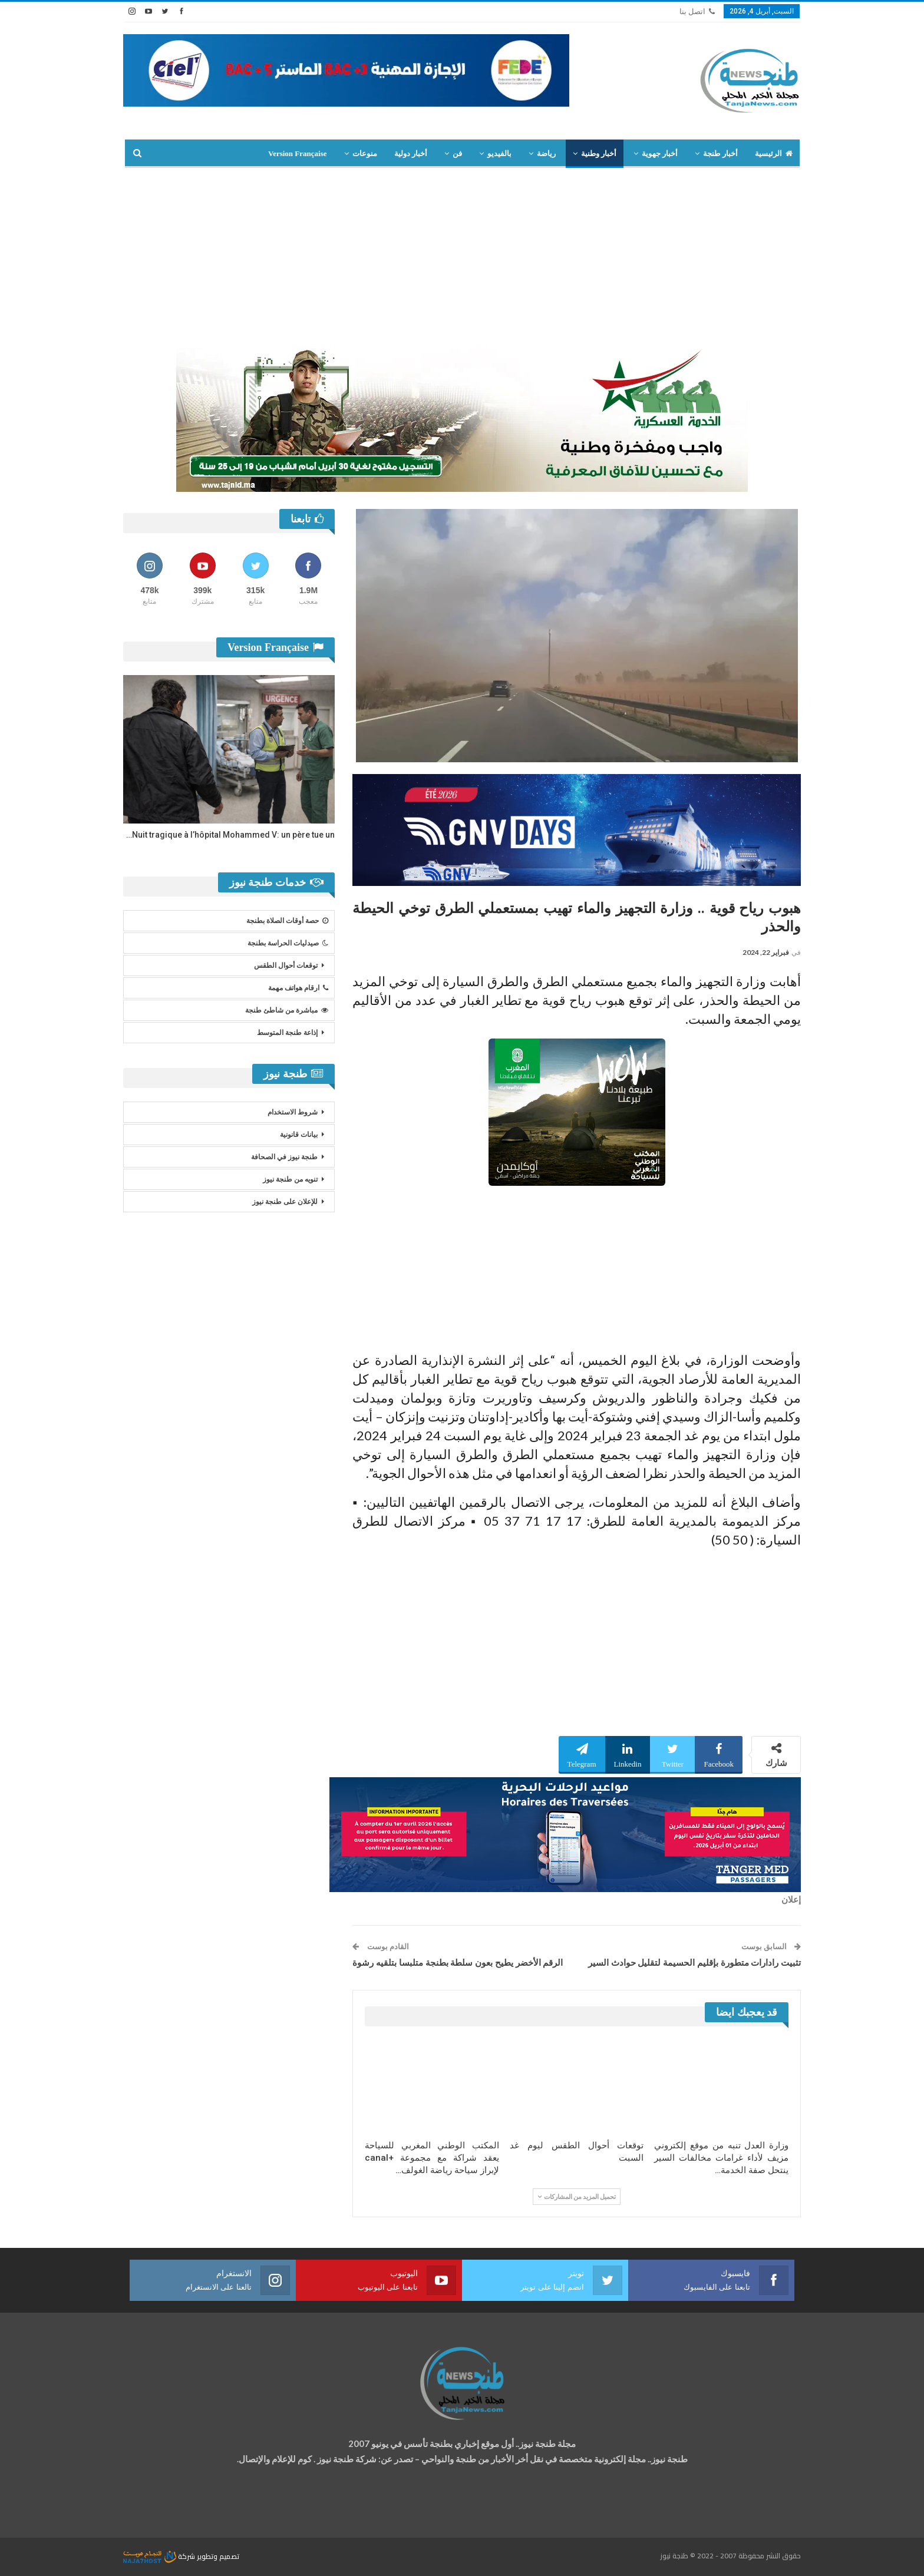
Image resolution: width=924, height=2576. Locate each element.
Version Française (297, 153)
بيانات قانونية (299, 1134)
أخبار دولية (410, 153)
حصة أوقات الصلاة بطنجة (287, 921)
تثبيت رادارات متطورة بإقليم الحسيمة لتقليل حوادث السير (694, 1962)
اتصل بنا (697, 11)
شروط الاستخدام (293, 1112)
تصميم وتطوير (218, 2556)
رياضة (546, 153)
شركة (160, 2556)
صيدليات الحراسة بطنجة (288, 943)
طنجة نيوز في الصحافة (284, 1157)
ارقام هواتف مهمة (298, 988)
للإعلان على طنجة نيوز (285, 1202)
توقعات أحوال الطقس (286, 965)
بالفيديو (499, 153)
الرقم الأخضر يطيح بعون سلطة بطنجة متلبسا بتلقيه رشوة (457, 1962)
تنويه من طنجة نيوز (290, 1179)
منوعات (364, 153)
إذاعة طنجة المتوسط (287, 1033)
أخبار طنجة (720, 153)
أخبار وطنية (598, 153)
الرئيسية (774, 153)
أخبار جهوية (660, 153)
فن (457, 153)
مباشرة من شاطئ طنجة (286, 1010)
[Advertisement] (462, 256)
